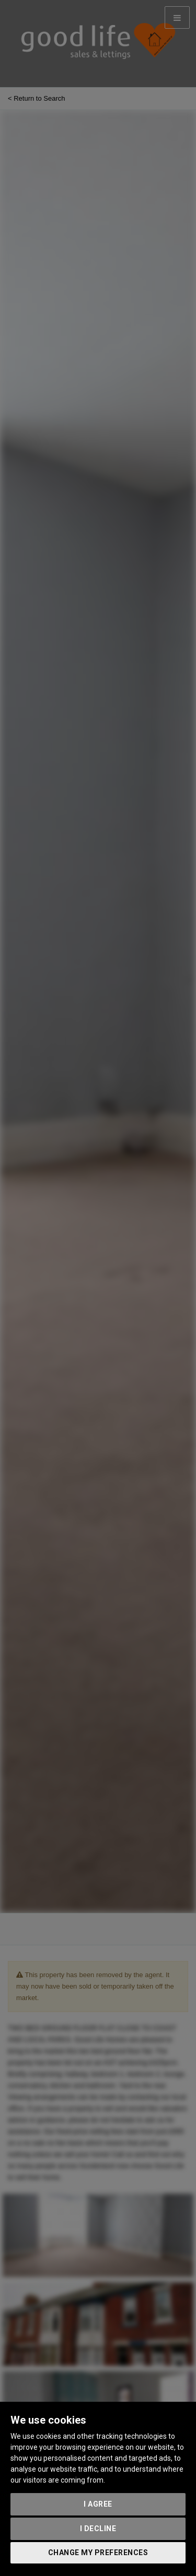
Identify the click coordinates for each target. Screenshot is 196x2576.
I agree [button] (98, 2504)
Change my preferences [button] (98, 2552)
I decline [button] (98, 2528)
